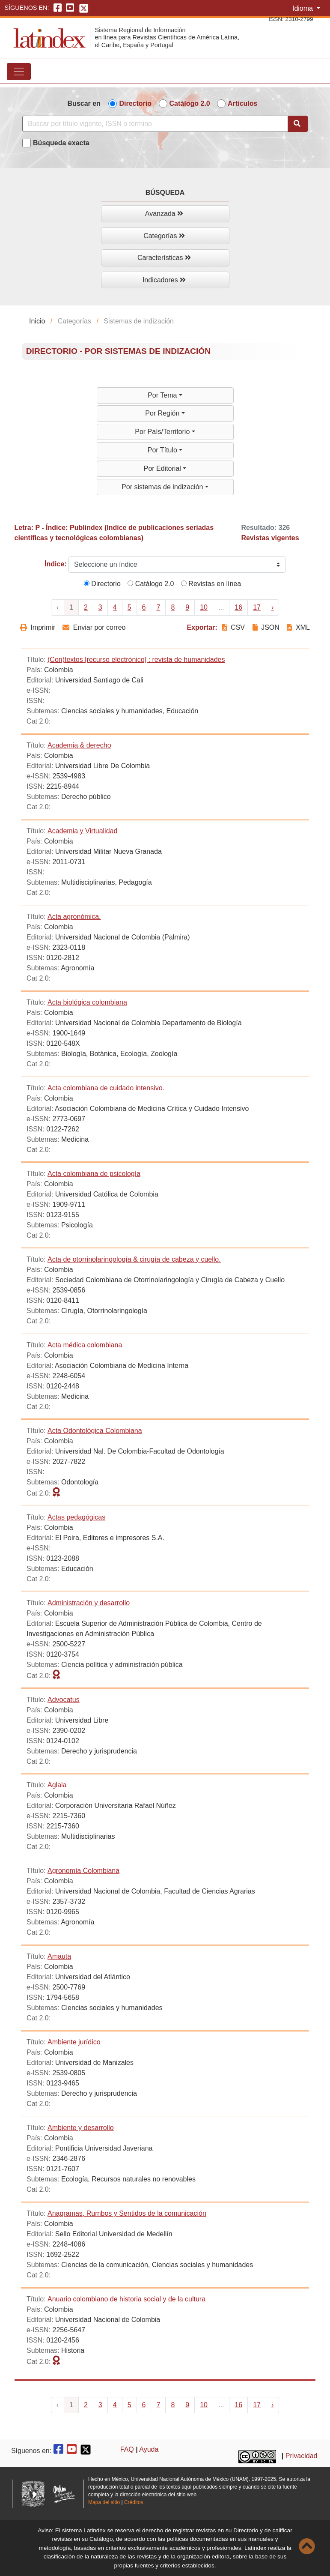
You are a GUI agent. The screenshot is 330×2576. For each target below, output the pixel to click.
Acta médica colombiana (85, 1345)
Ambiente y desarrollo (81, 2127)
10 (204, 607)
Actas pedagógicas (76, 1517)
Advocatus (64, 1699)
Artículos (242, 103)
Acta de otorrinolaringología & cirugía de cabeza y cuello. (134, 1259)
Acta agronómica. (74, 916)
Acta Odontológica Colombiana (95, 1430)
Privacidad (301, 2455)
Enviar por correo (93, 627)
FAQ (127, 2449)
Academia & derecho (79, 745)
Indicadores (164, 280)
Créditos (133, 2502)
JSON (266, 627)
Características (164, 257)
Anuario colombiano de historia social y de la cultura (126, 2299)
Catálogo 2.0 (189, 103)
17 (257, 607)
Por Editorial (163, 468)
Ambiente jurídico (74, 2042)
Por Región (163, 413)
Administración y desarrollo (89, 1603)
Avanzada (164, 213)
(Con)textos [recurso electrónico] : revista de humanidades (136, 659)
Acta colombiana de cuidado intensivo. (106, 1088)
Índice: (56, 564)
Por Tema (163, 395)
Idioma (303, 8)
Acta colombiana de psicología (94, 1173)
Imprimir (37, 627)
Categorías (164, 235)
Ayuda (148, 2449)
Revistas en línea (211, 583)
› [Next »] (272, 607)
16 (238, 607)
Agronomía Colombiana (83, 1870)
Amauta (59, 1956)
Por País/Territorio (163, 431)
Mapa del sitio (104, 2502)
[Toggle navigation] (19, 71)
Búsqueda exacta (61, 143)
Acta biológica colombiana (87, 1002)
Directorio (135, 103)
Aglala (57, 1785)
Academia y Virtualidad (82, 831)
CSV (234, 627)
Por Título (163, 450)
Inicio (37, 321)
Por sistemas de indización (163, 487)
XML (298, 627)
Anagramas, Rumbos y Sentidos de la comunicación (127, 2213)
